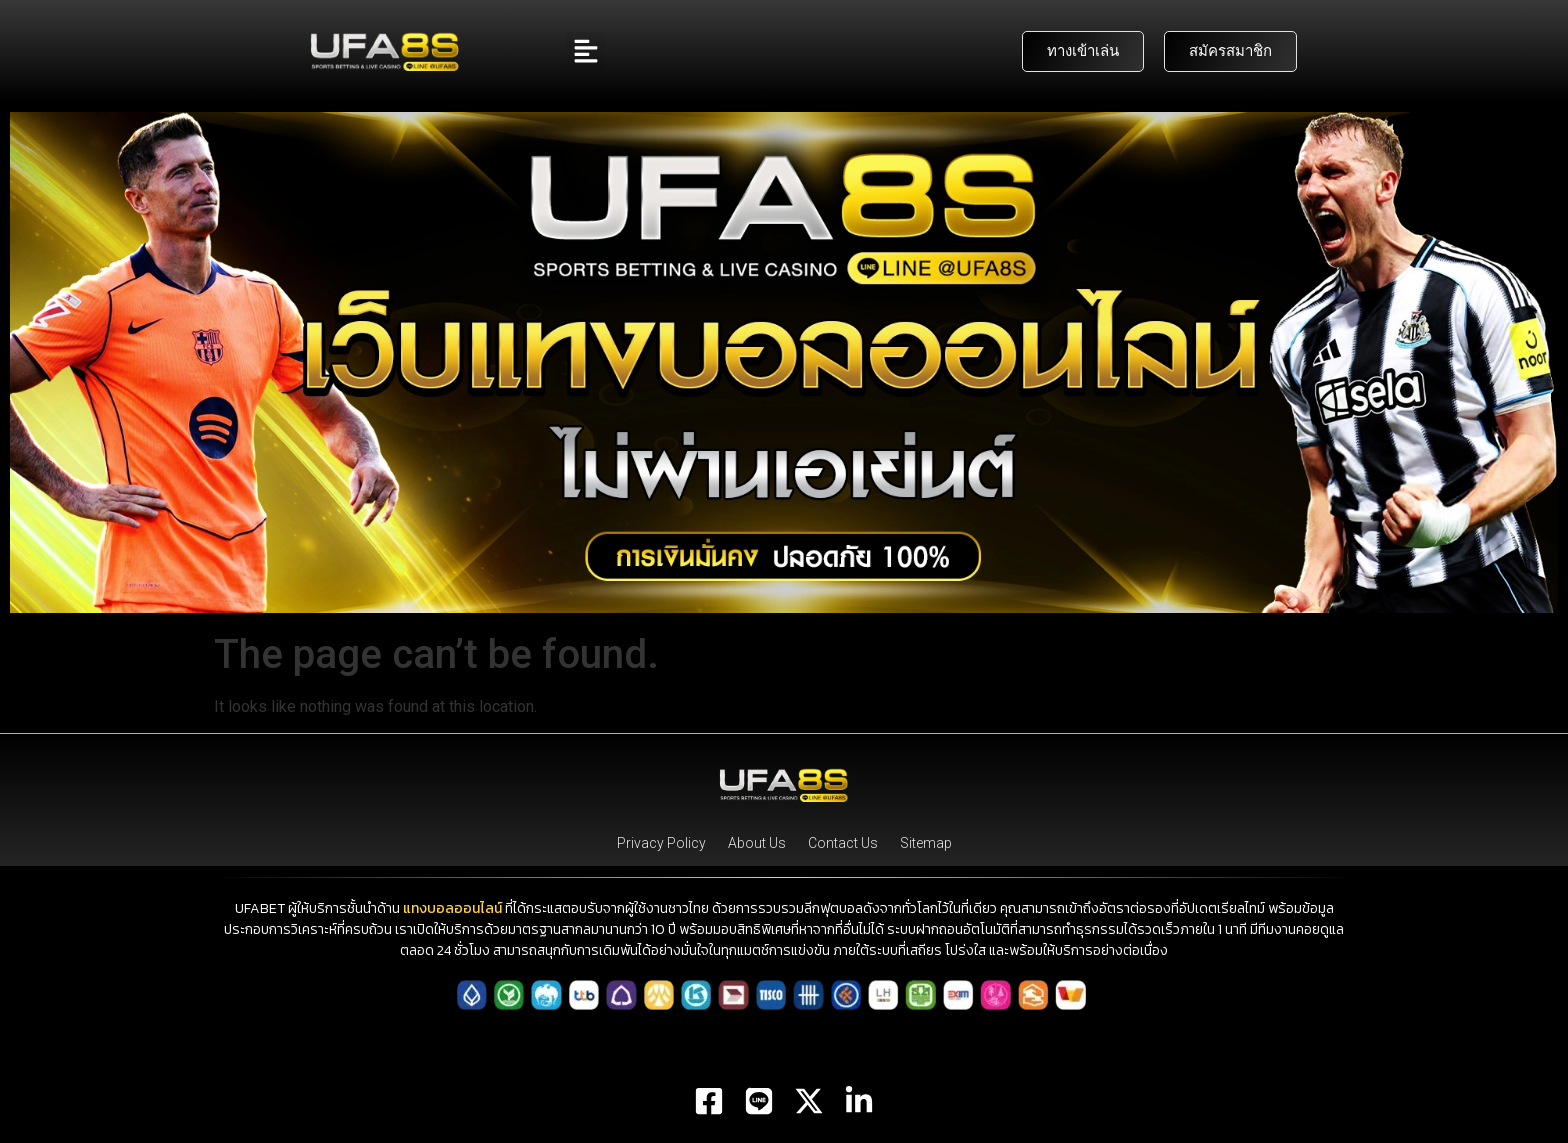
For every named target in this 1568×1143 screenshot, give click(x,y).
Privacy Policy (661, 843)
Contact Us (843, 843)
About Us (757, 843)
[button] (585, 51)
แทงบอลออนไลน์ (452, 908)
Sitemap (926, 843)
